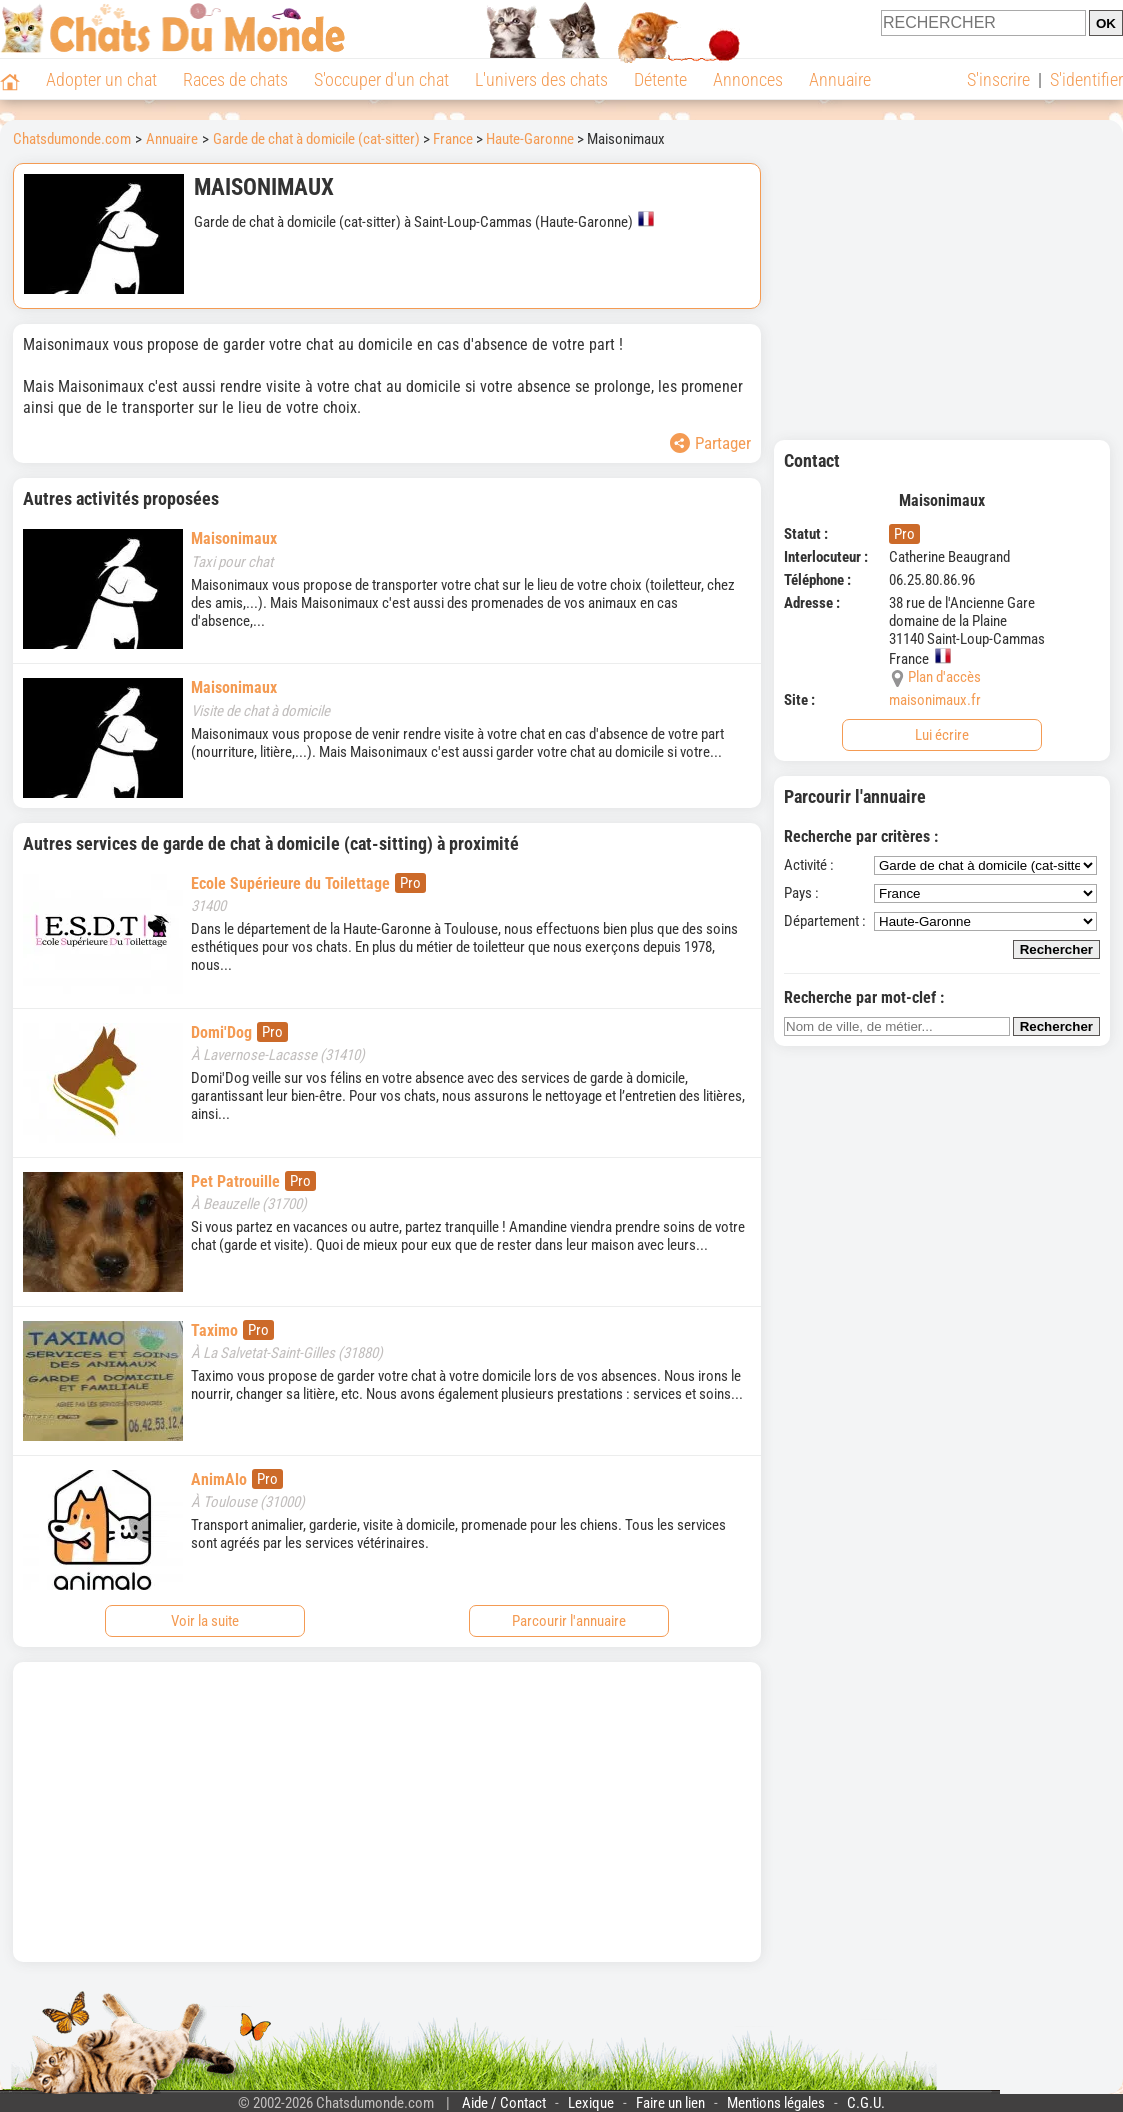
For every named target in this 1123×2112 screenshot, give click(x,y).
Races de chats (235, 79)
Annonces (748, 79)
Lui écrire (942, 735)
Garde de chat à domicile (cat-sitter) (316, 139)
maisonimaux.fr (935, 700)
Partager (710, 443)
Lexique (591, 2103)
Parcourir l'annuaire (569, 1621)
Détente (660, 79)
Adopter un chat (101, 79)
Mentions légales (776, 2103)
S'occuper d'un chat (381, 79)
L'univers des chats (541, 79)
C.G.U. (866, 2103)
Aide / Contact (504, 2103)
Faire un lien (670, 2103)
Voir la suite (205, 1621)
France (453, 139)
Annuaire (840, 79)
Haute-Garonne (530, 139)
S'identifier (1086, 79)
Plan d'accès (944, 677)
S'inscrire (998, 79)
